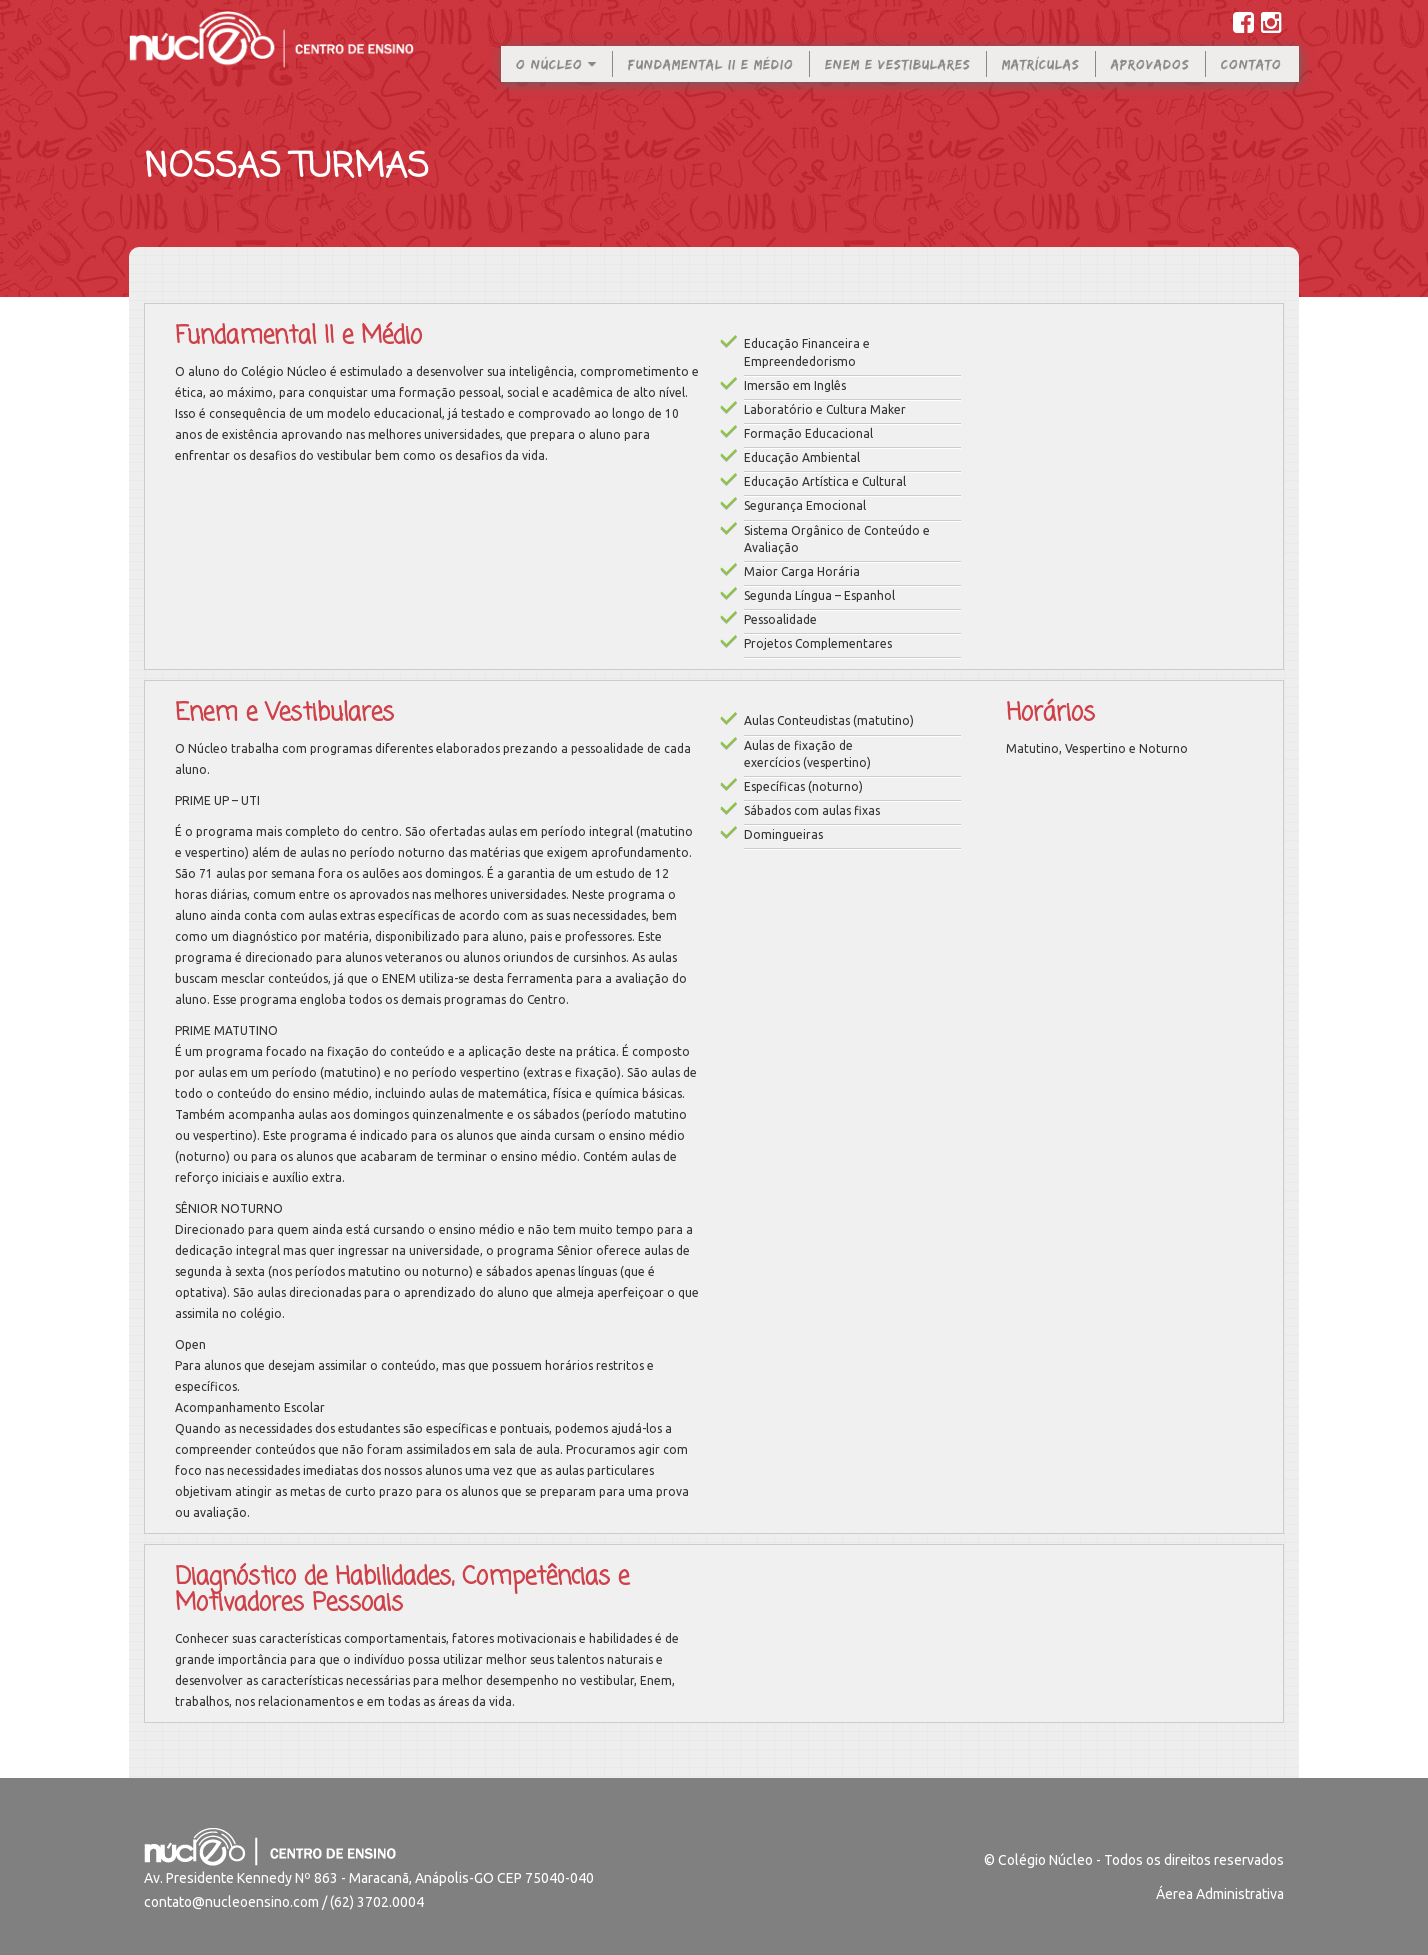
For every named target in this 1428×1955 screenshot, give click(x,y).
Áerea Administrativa (1220, 1894)
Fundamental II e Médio (711, 78)
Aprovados (1150, 78)
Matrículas (1041, 78)
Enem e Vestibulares (898, 78)
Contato (1251, 78)
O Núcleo (556, 78)
